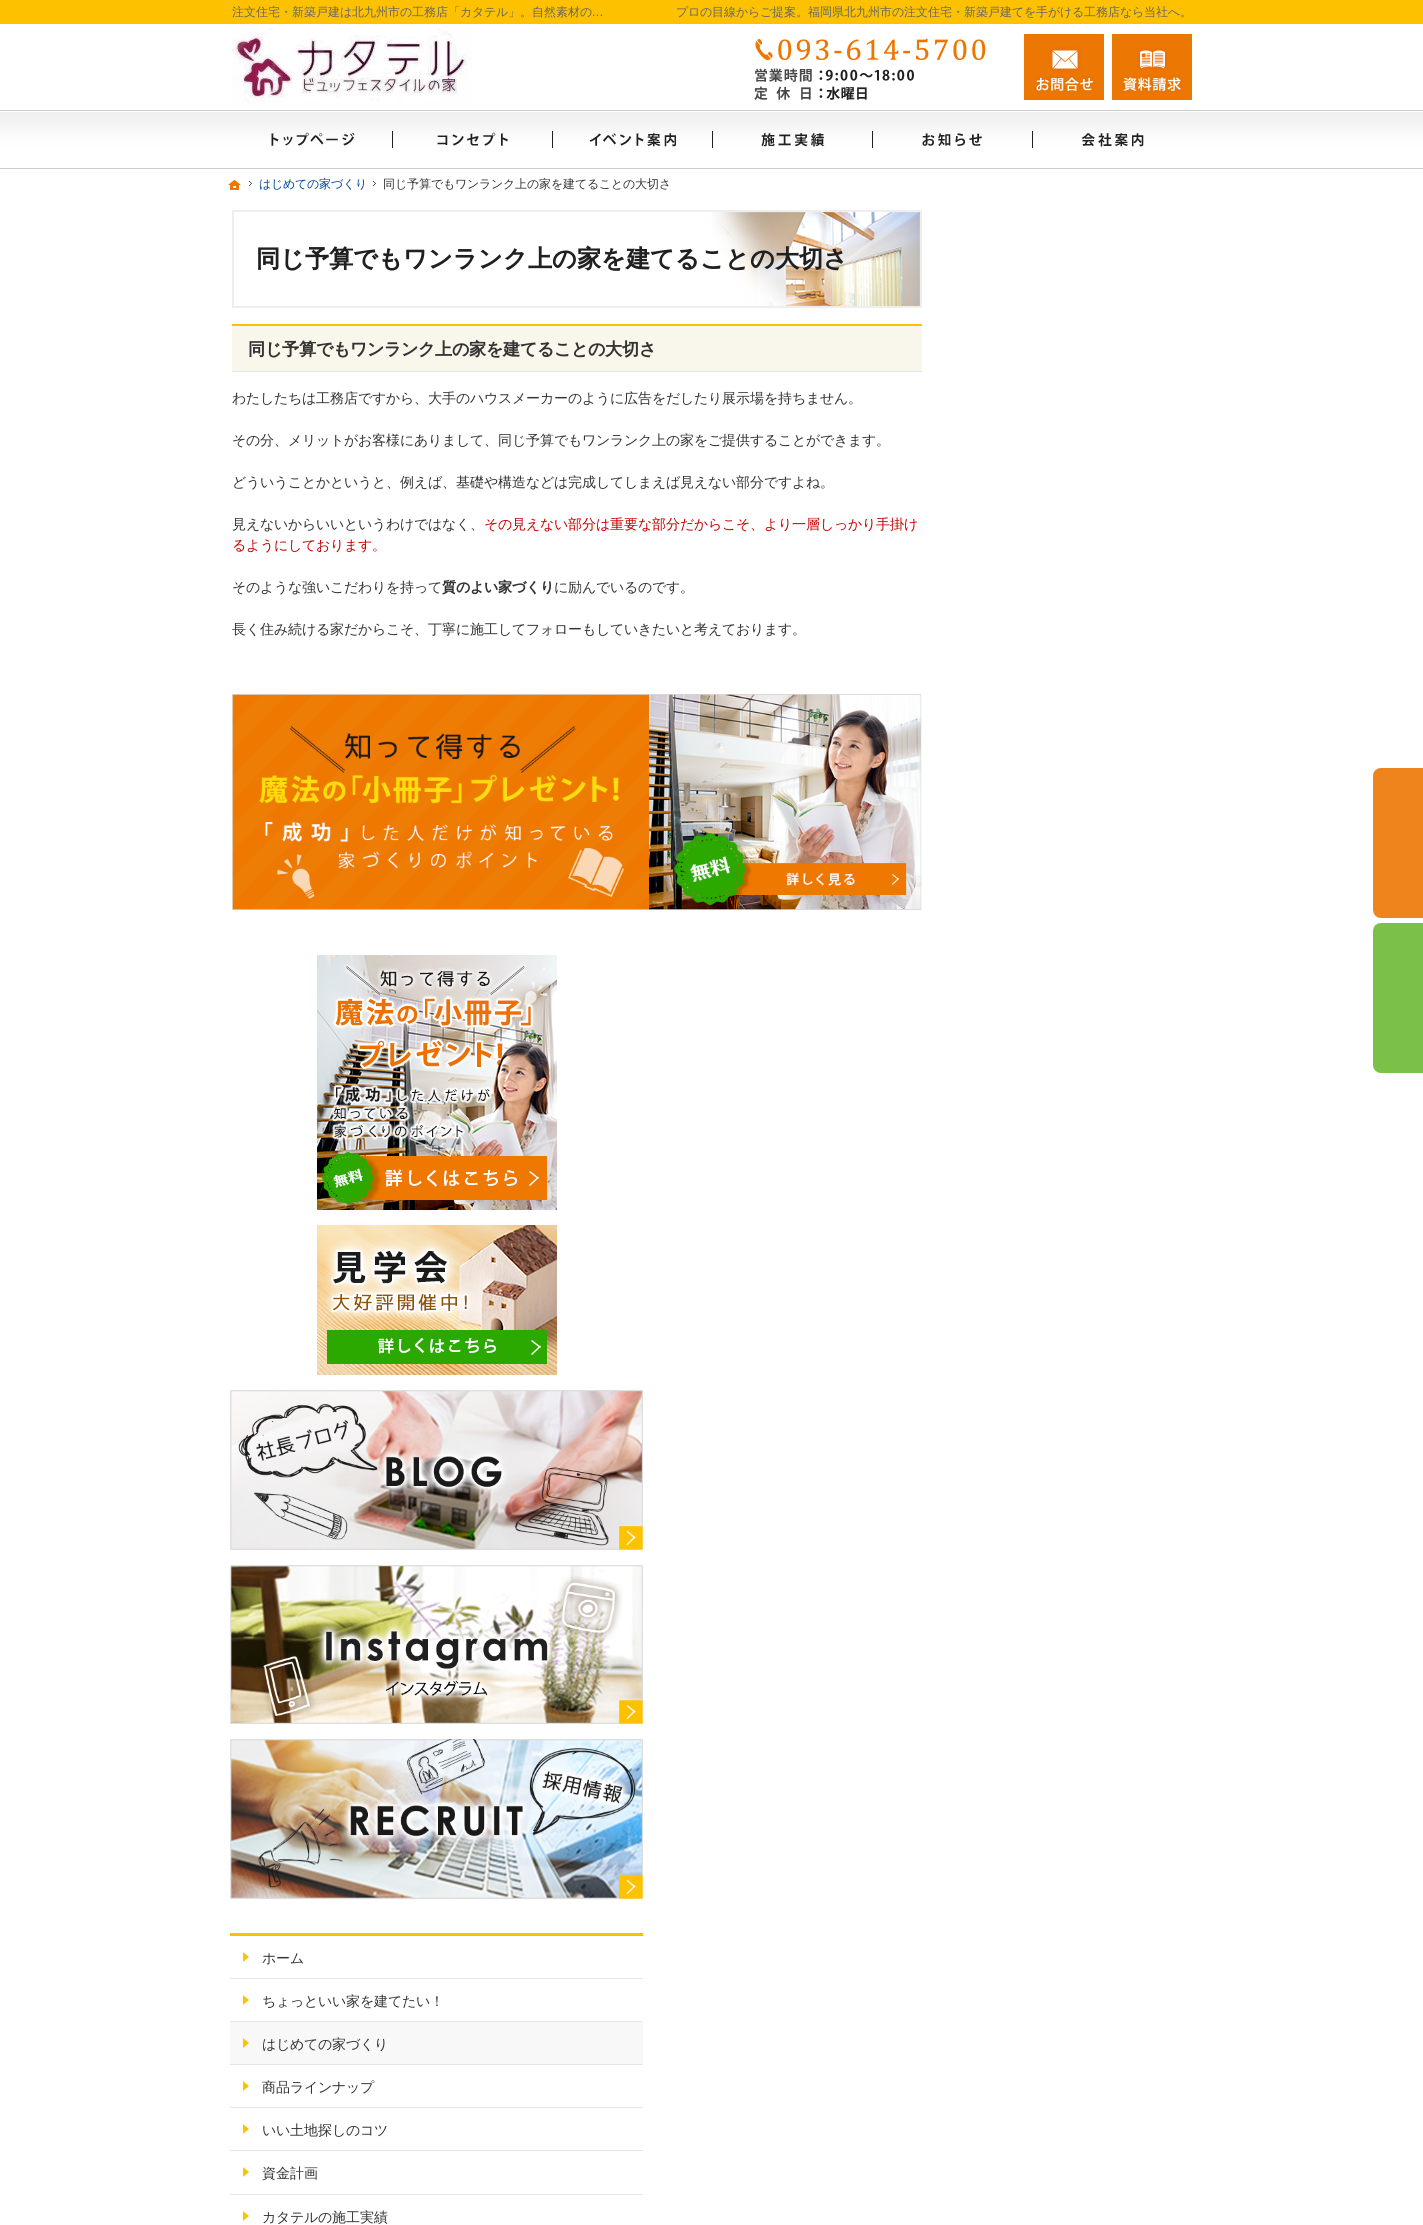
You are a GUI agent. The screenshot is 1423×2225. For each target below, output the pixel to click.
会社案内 (1012, 1443)
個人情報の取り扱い (1047, 1615)
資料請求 (1152, 67)
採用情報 (1012, 1529)
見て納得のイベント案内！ (1068, 1314)
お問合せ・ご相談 (1040, 1572)
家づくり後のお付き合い (1061, 1400)
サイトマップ (1026, 1658)
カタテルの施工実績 (1047, 1271)
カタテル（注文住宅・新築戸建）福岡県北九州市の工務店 (928, 2162)
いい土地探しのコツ (1047, 1185)
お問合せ (1064, 67)
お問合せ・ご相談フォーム (1072, 2081)
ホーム (1005, 1013)
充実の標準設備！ (1040, 1357)
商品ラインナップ (1040, 1142)
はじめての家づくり (1047, 1099)
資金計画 (1012, 1228)
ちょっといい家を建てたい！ (1075, 1056)
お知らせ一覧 (1026, 1486)
